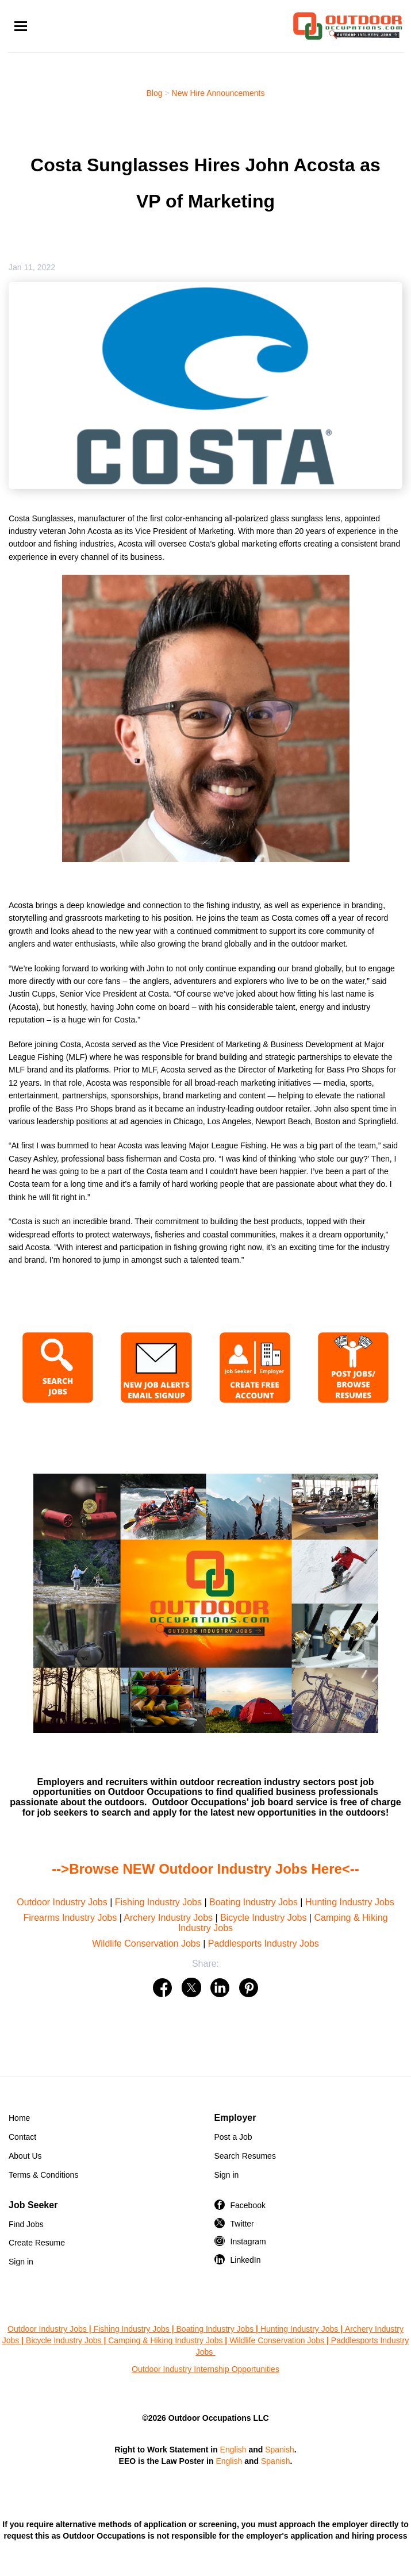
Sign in (226, 2174)
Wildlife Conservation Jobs (146, 1943)
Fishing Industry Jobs (158, 1902)
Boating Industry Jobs (253, 1902)
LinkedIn (246, 2259)
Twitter (242, 2223)
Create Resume (37, 2242)
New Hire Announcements (218, 93)
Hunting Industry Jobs (349, 1902)
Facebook (248, 2205)
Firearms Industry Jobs (70, 1918)
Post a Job (233, 2136)
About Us (25, 2155)
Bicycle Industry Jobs (263, 1918)
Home (19, 2118)
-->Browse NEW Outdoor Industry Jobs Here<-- (205, 1869)
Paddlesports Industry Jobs (263, 1943)
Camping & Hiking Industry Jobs (165, 2340)
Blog (155, 93)
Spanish (279, 2449)
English (233, 2449)
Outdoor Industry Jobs (62, 1902)
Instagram (248, 2241)
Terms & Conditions (43, 2174)
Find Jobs (26, 2224)
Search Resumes (245, 2155)
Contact (22, 2136)
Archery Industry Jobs (168, 1918)
